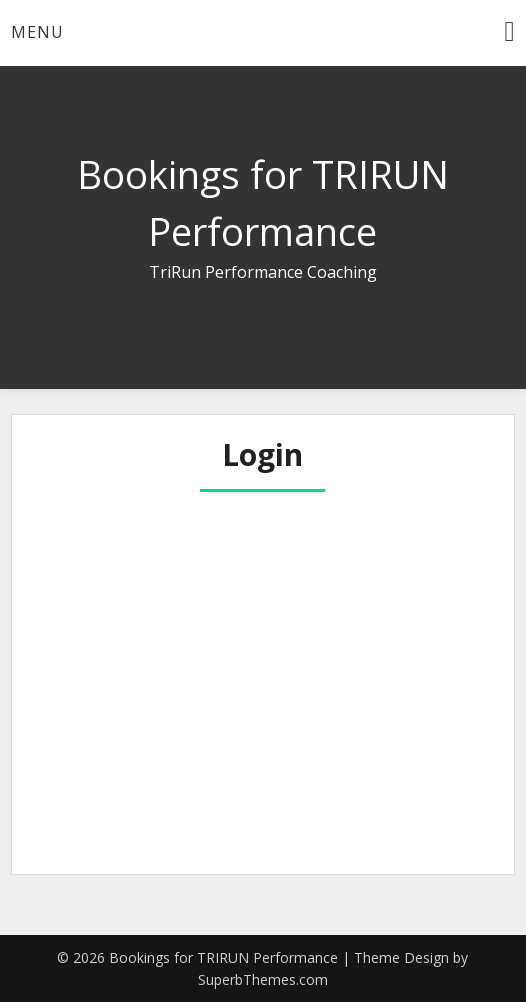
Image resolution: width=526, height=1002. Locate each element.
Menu (37, 32)
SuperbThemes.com (263, 979)
